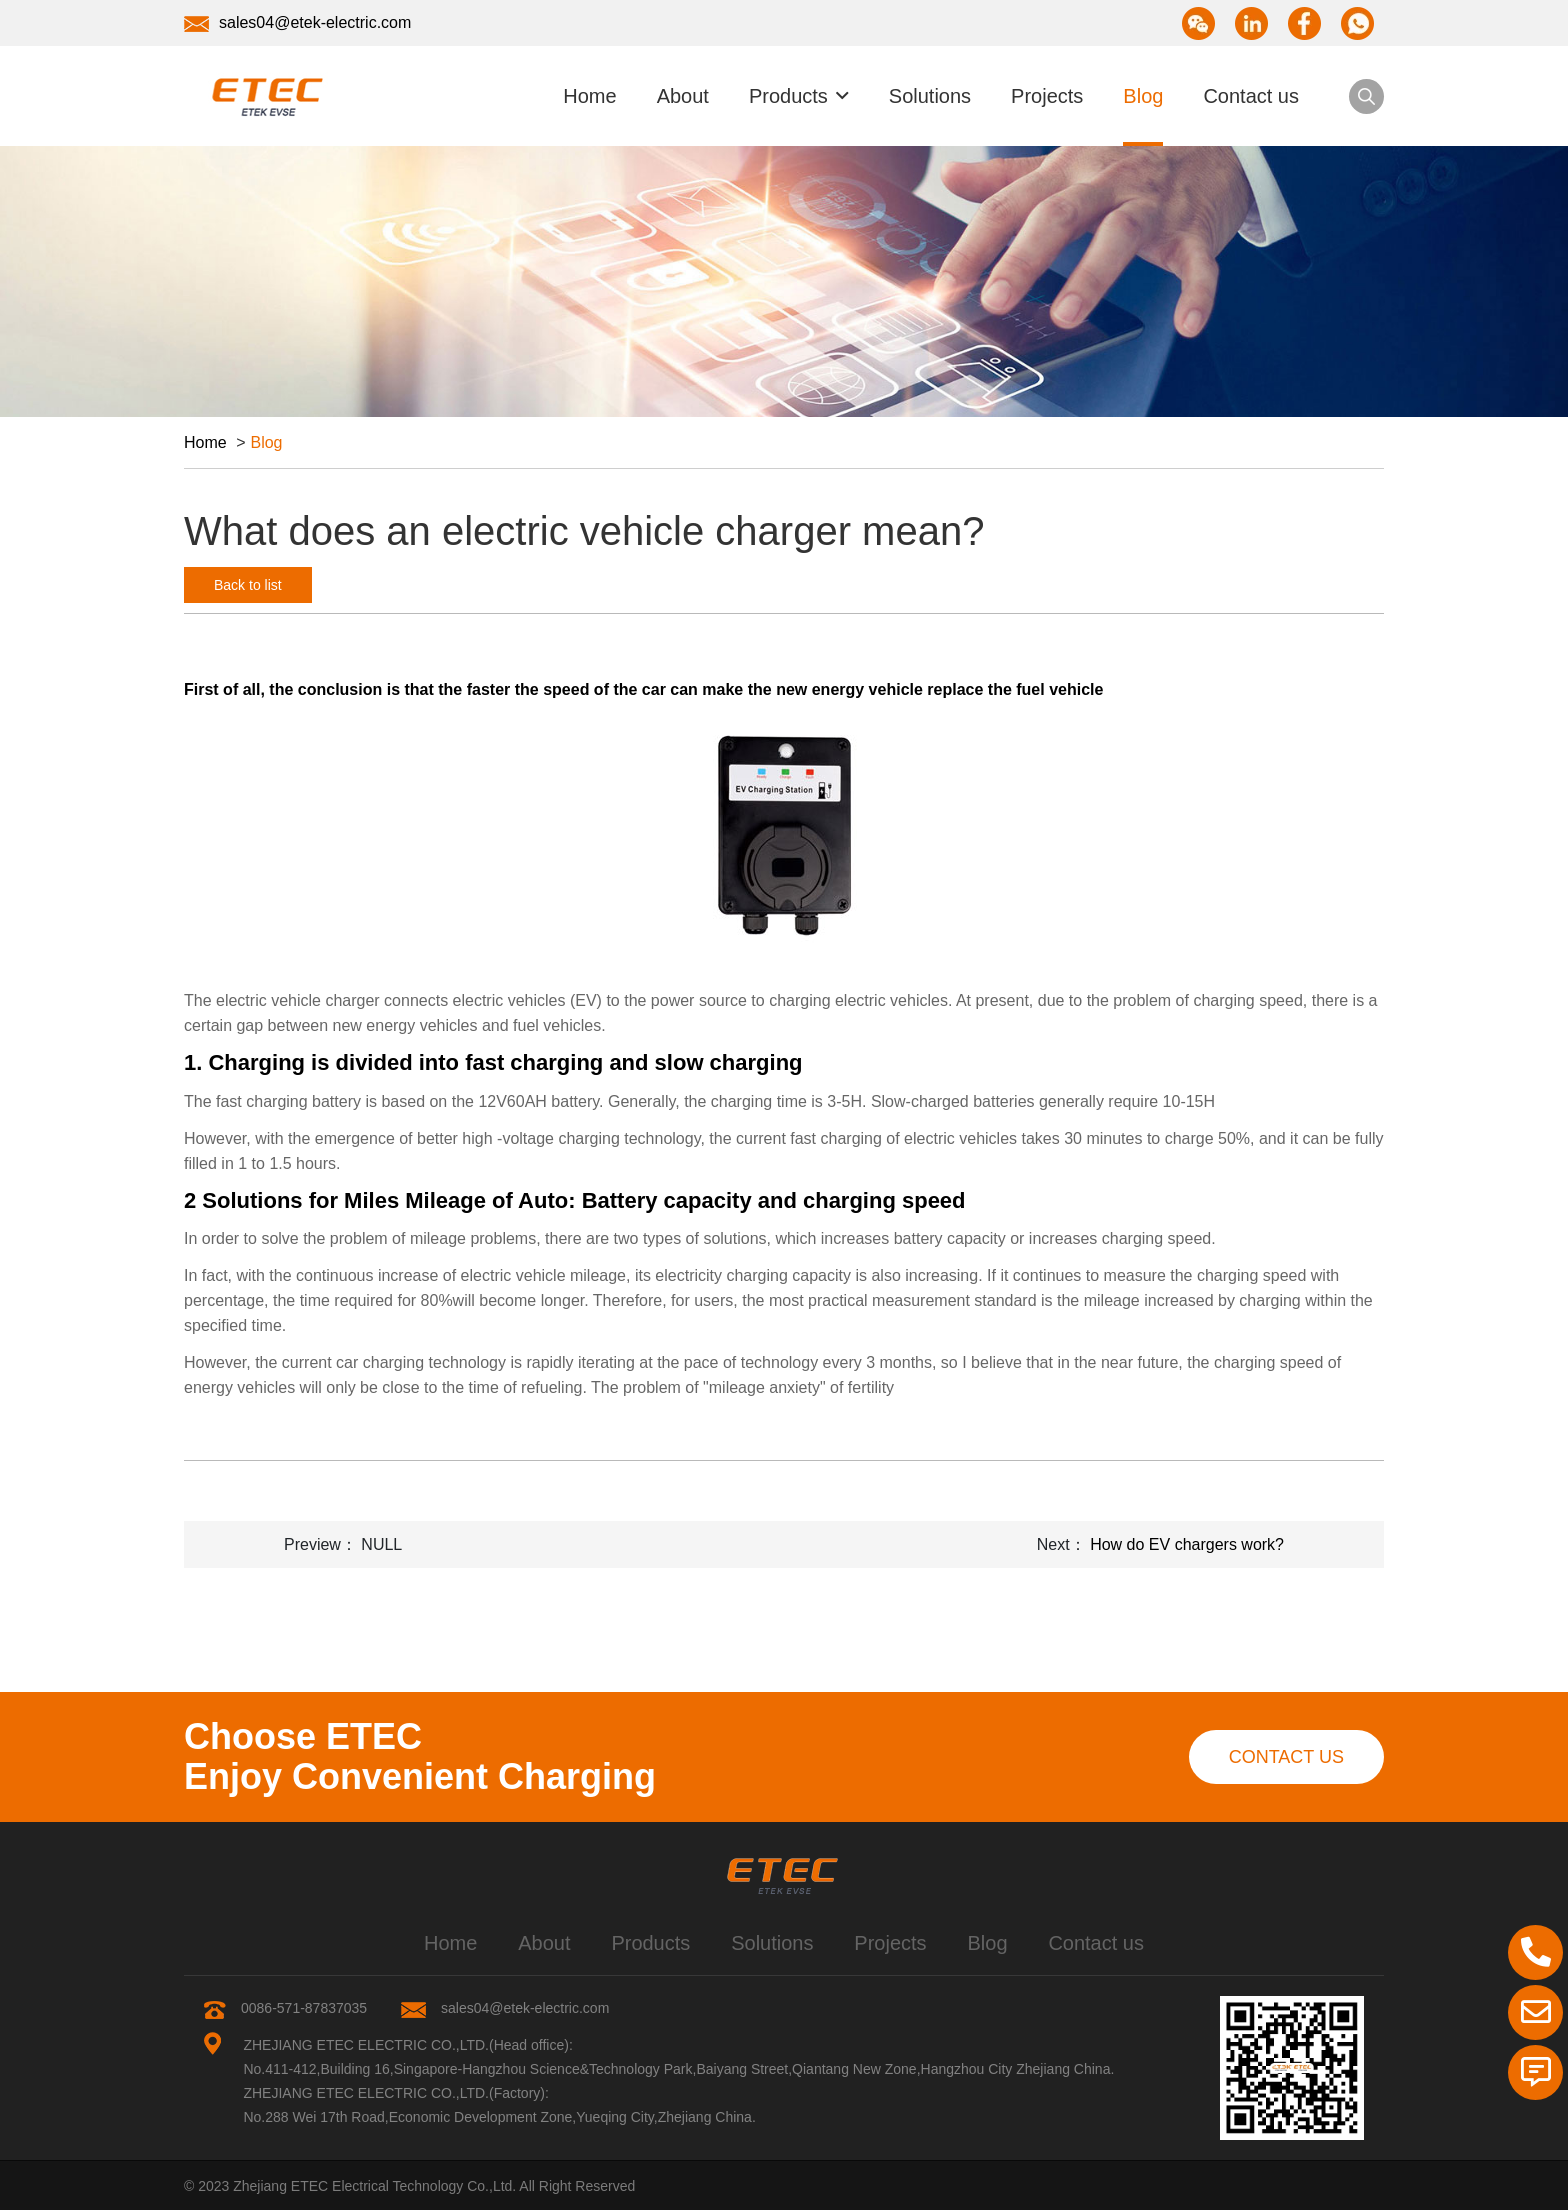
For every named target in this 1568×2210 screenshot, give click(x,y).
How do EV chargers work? (1187, 1544)
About (683, 96)
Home (589, 96)
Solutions (930, 96)
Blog (1143, 96)
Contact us (1251, 96)
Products (788, 96)
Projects (1047, 96)
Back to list (248, 585)
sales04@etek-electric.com (297, 23)
